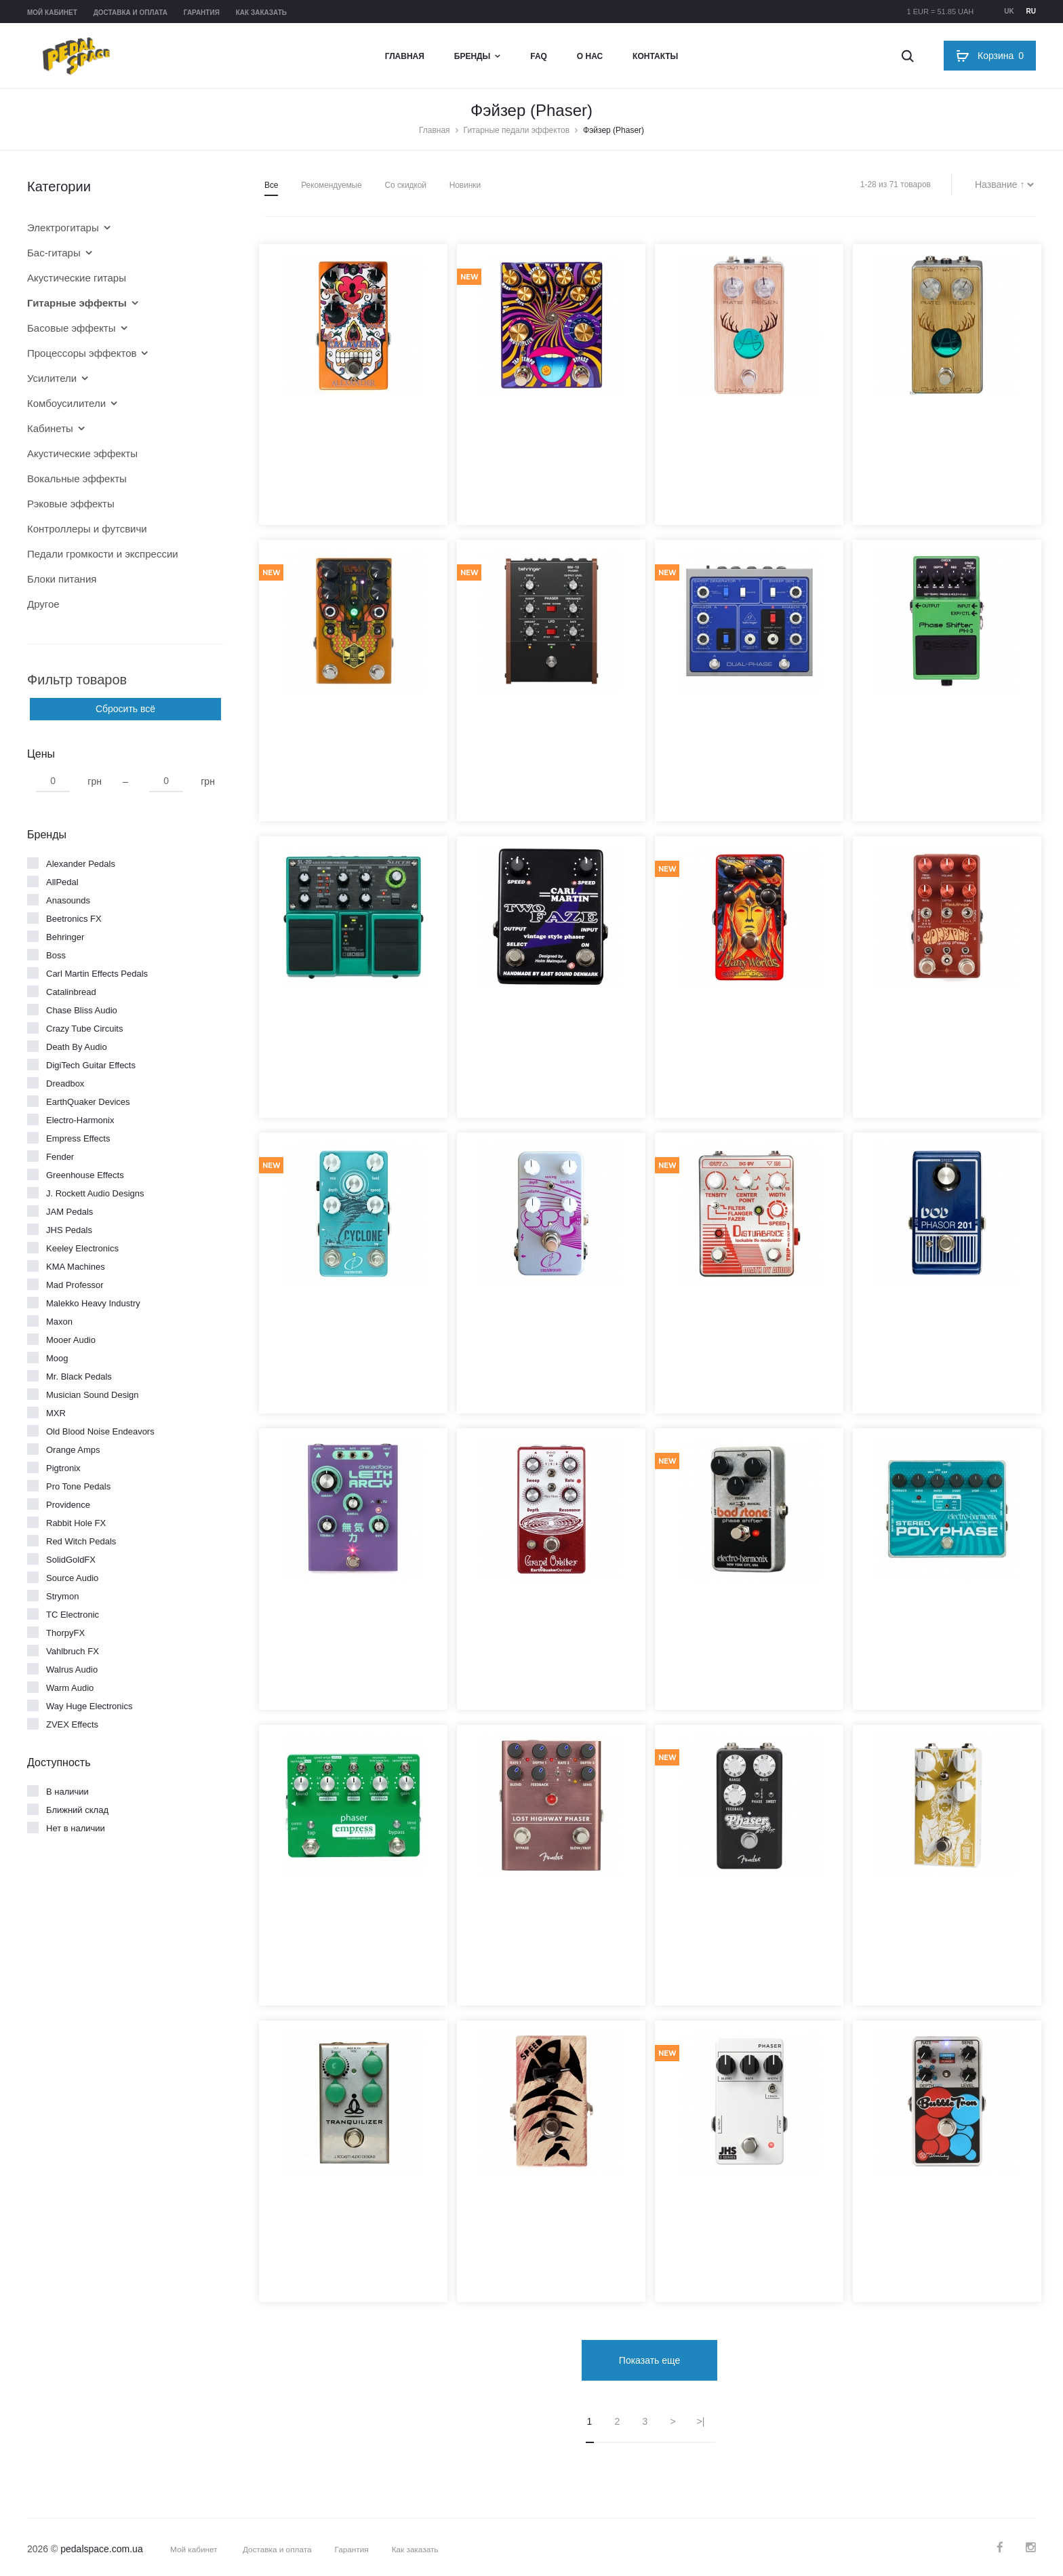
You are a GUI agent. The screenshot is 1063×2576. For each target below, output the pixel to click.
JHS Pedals (69, 1230)
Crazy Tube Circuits (84, 1028)
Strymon (62, 1596)
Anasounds (68, 900)
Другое (43, 604)
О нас (590, 56)
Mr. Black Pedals (79, 1376)
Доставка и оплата (130, 12)
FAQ (538, 56)
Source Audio (72, 1578)
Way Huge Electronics (89, 1706)
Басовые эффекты (71, 328)
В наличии (67, 1792)
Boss (56, 955)
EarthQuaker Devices (88, 1102)
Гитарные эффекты (77, 303)
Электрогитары (63, 227)
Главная (404, 56)
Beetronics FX (74, 919)
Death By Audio (76, 1047)
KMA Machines (75, 1267)
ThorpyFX (65, 1633)
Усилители (52, 378)
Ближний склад (77, 1810)
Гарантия (202, 12)
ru (1031, 11)
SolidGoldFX (71, 1560)
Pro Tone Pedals (78, 1486)
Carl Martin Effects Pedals (97, 974)
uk (1009, 11)
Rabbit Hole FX (76, 1523)
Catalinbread (71, 992)
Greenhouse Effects (85, 1175)
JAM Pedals (69, 1212)
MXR (56, 1413)
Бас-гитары (54, 252)
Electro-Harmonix (80, 1120)
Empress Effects (78, 1138)
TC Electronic (72, 1614)
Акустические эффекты (82, 453)
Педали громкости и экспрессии (102, 554)
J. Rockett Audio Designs (95, 1193)
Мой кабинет (52, 12)
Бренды (472, 56)
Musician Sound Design (92, 1395)
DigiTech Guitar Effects (91, 1065)
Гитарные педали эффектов (516, 130)
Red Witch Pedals (81, 1541)
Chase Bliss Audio (81, 1010)
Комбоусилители (66, 403)
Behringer (65, 937)
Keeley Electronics (82, 1248)
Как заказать (261, 12)
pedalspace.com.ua (101, 2544)
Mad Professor (75, 1285)
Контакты (655, 56)
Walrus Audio (72, 1669)
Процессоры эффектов (81, 353)
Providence (68, 1505)
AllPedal (62, 882)
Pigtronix (63, 1468)
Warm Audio (70, 1688)
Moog (57, 1358)
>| (701, 2417)
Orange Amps (73, 1450)
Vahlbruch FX (72, 1651)
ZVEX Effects (72, 1724)
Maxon (59, 1321)
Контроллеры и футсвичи (87, 528)
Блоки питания (61, 579)
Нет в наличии (75, 1828)
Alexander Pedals (80, 864)
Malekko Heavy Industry (93, 1303)
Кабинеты (50, 428)
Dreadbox (65, 1083)
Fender (60, 1157)
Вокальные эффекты (77, 478)
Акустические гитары (76, 278)
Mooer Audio (71, 1340)
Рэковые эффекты (71, 503)
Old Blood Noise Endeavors (100, 1431)
